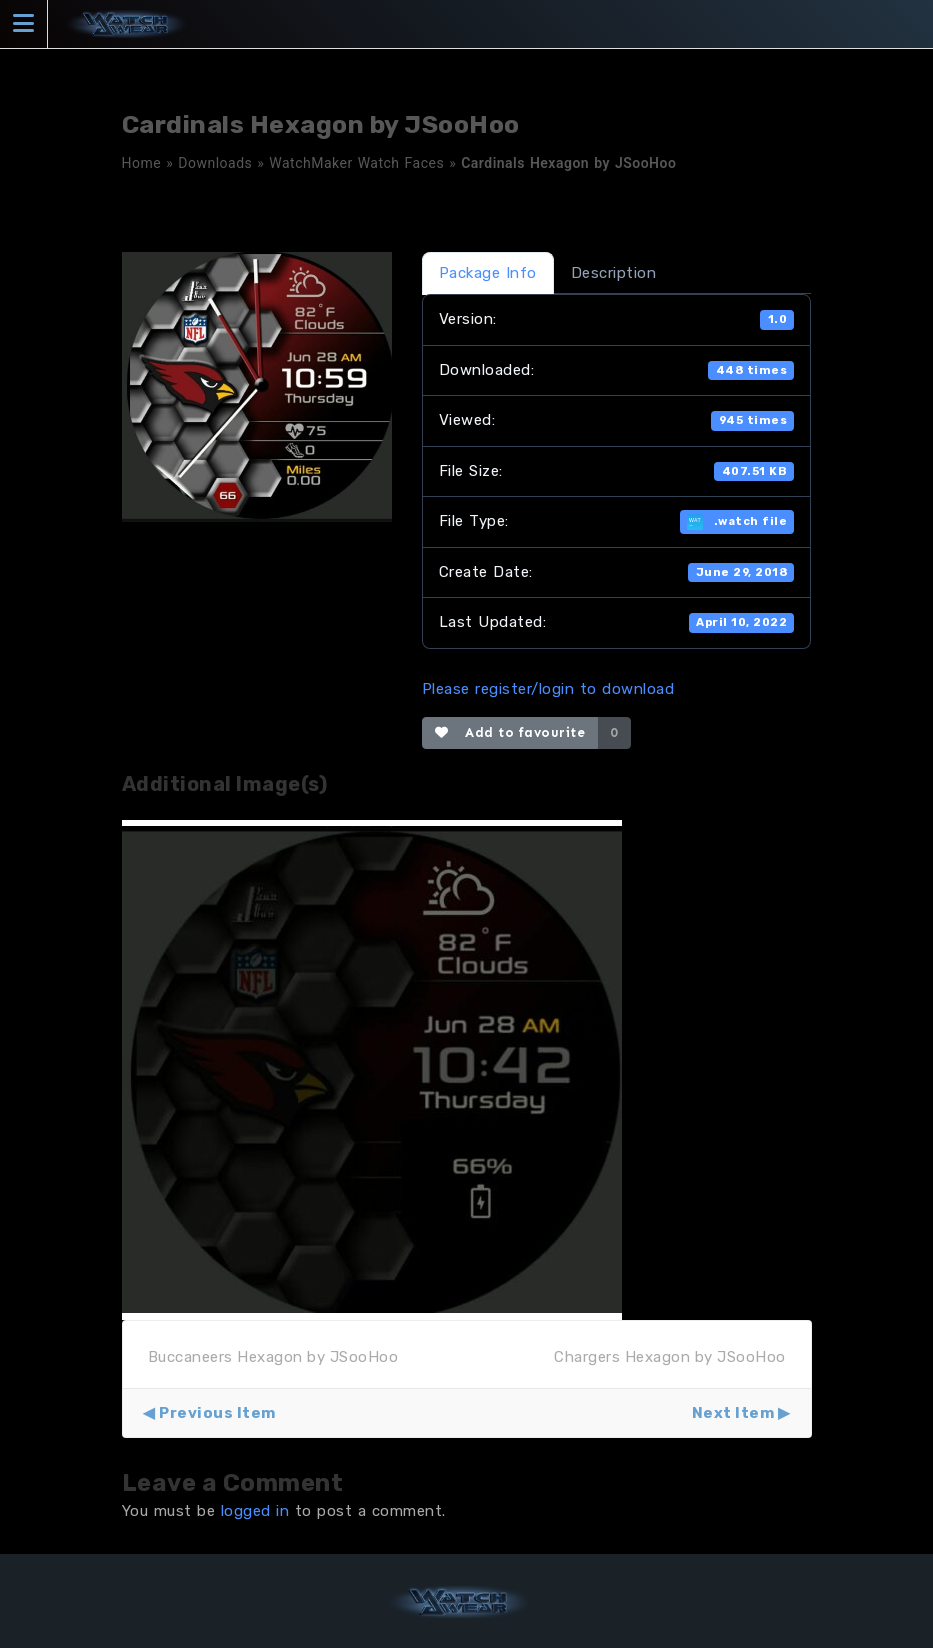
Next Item (733, 1413)
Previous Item (217, 1413)
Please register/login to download (548, 689)
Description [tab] (614, 273)
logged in (255, 1511)
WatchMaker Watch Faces (356, 163)
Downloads (215, 163)
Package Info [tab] (488, 273)
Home (142, 163)
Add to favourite (510, 732)
